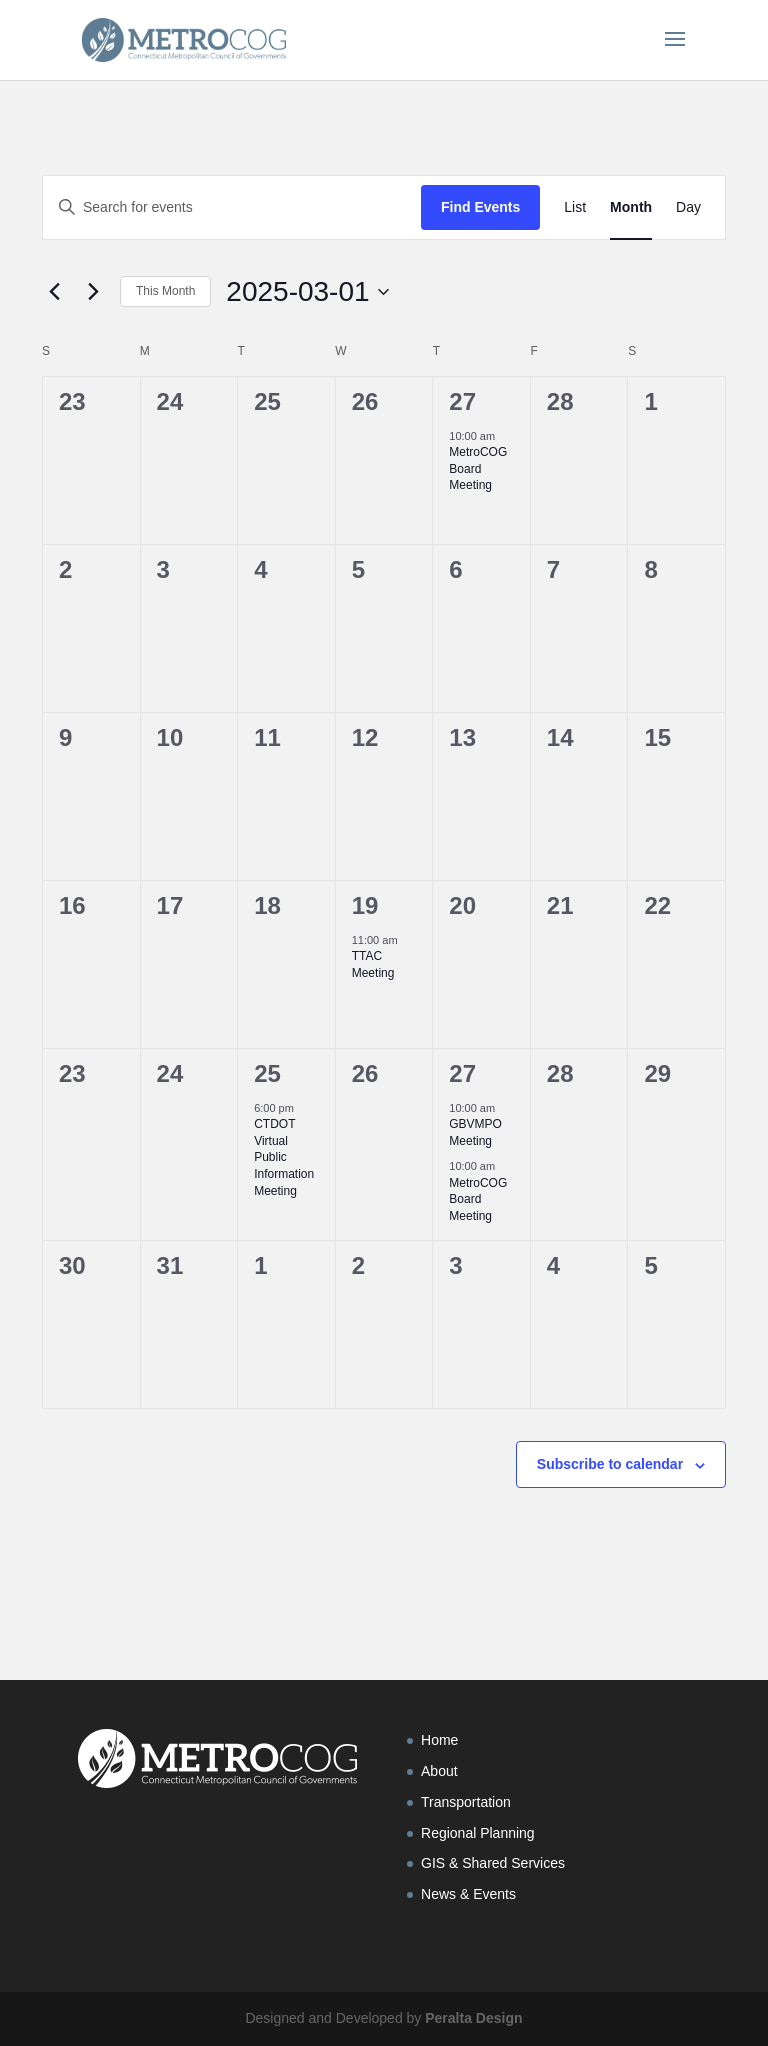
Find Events (480, 207)
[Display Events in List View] (575, 207)
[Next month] (93, 292)
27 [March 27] (462, 1073)
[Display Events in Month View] (631, 207)
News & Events (468, 1894)
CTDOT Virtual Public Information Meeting (284, 1157)
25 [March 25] (267, 1073)
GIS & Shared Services (493, 1863)
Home (439, 1740)
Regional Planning (478, 1833)
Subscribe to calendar (610, 1464)
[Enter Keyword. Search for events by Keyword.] (232, 207)
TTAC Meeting (373, 964)
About (439, 1771)
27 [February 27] (462, 401)
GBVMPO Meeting (475, 1132)
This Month (165, 291)
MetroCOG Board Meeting (478, 468)
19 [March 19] (365, 905)
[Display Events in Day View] (688, 207)
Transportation (466, 1802)
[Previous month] (54, 292)
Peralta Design (473, 2018)
